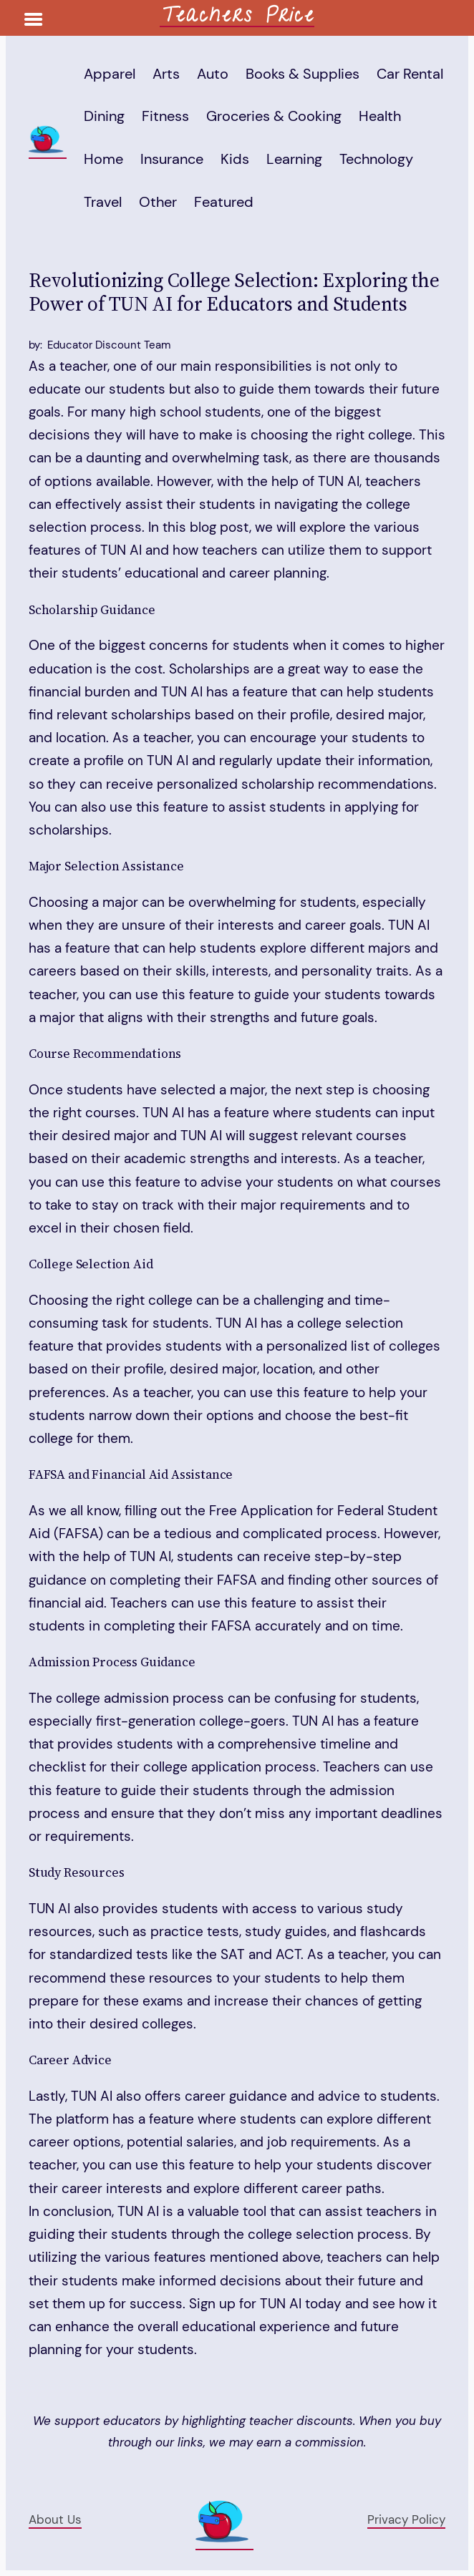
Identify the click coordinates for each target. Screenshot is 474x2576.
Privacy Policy (406, 2519)
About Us (55, 2519)
